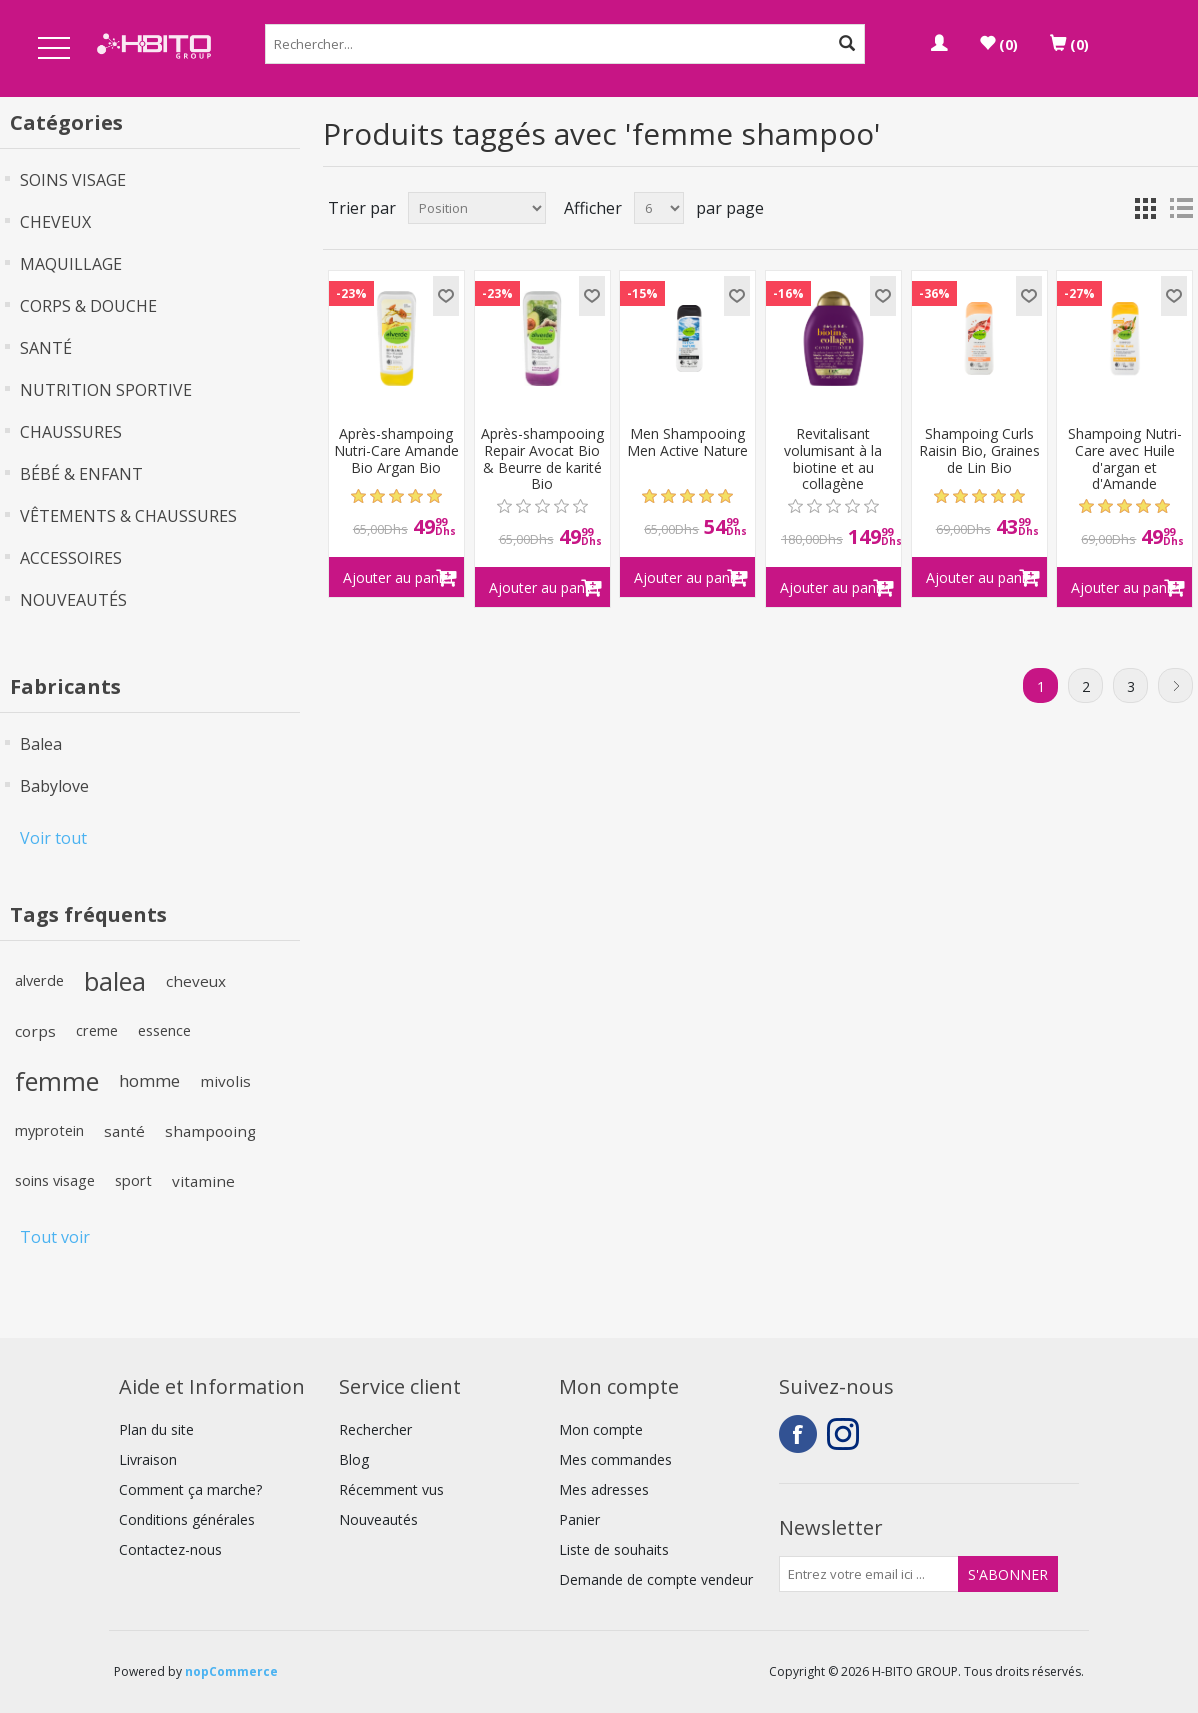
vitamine (203, 1181)
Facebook (798, 1434)
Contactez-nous (170, 1549)
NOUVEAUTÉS (73, 600)
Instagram (846, 1434)
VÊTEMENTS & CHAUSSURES (128, 516)
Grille (1145, 208)
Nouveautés (378, 1519)
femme (57, 1081)
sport (133, 1180)
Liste (1181, 208)
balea (115, 981)
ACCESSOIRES (71, 558)
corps (35, 1031)
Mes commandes (615, 1459)
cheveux (196, 981)
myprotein (49, 1130)
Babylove (54, 786)
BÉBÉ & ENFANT (81, 474)
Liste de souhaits (614, 1549)
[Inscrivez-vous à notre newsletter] (869, 1574)
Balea (41, 744)
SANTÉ (46, 348)
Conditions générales (187, 1519)
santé (124, 1131)
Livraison (148, 1459)
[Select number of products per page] (659, 208)
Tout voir (55, 1237)
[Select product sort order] (477, 208)
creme (97, 1030)
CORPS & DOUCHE (88, 306)
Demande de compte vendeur (656, 1579)
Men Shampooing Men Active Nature (687, 443)
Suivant (1175, 685)
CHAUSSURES (71, 432)
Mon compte (601, 1429)
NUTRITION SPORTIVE (106, 390)
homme (149, 1080)
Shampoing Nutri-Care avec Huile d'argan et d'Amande (1125, 459)
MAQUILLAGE (71, 264)
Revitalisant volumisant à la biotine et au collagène (833, 459)
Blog (354, 1459)
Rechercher (375, 1429)
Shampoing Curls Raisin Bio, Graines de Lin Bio (979, 451)
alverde (39, 980)
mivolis (225, 1081)
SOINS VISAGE (73, 180)
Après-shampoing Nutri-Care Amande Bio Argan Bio (396, 451)
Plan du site (156, 1429)
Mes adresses (604, 1489)
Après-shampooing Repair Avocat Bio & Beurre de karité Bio (542, 459)
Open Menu (54, 49)
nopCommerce (231, 1671)
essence (164, 1030)
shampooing (210, 1131)
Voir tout (53, 838)
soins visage (55, 1180)
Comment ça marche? (190, 1489)
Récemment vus (391, 1489)
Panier (579, 1519)
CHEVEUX (55, 222)
